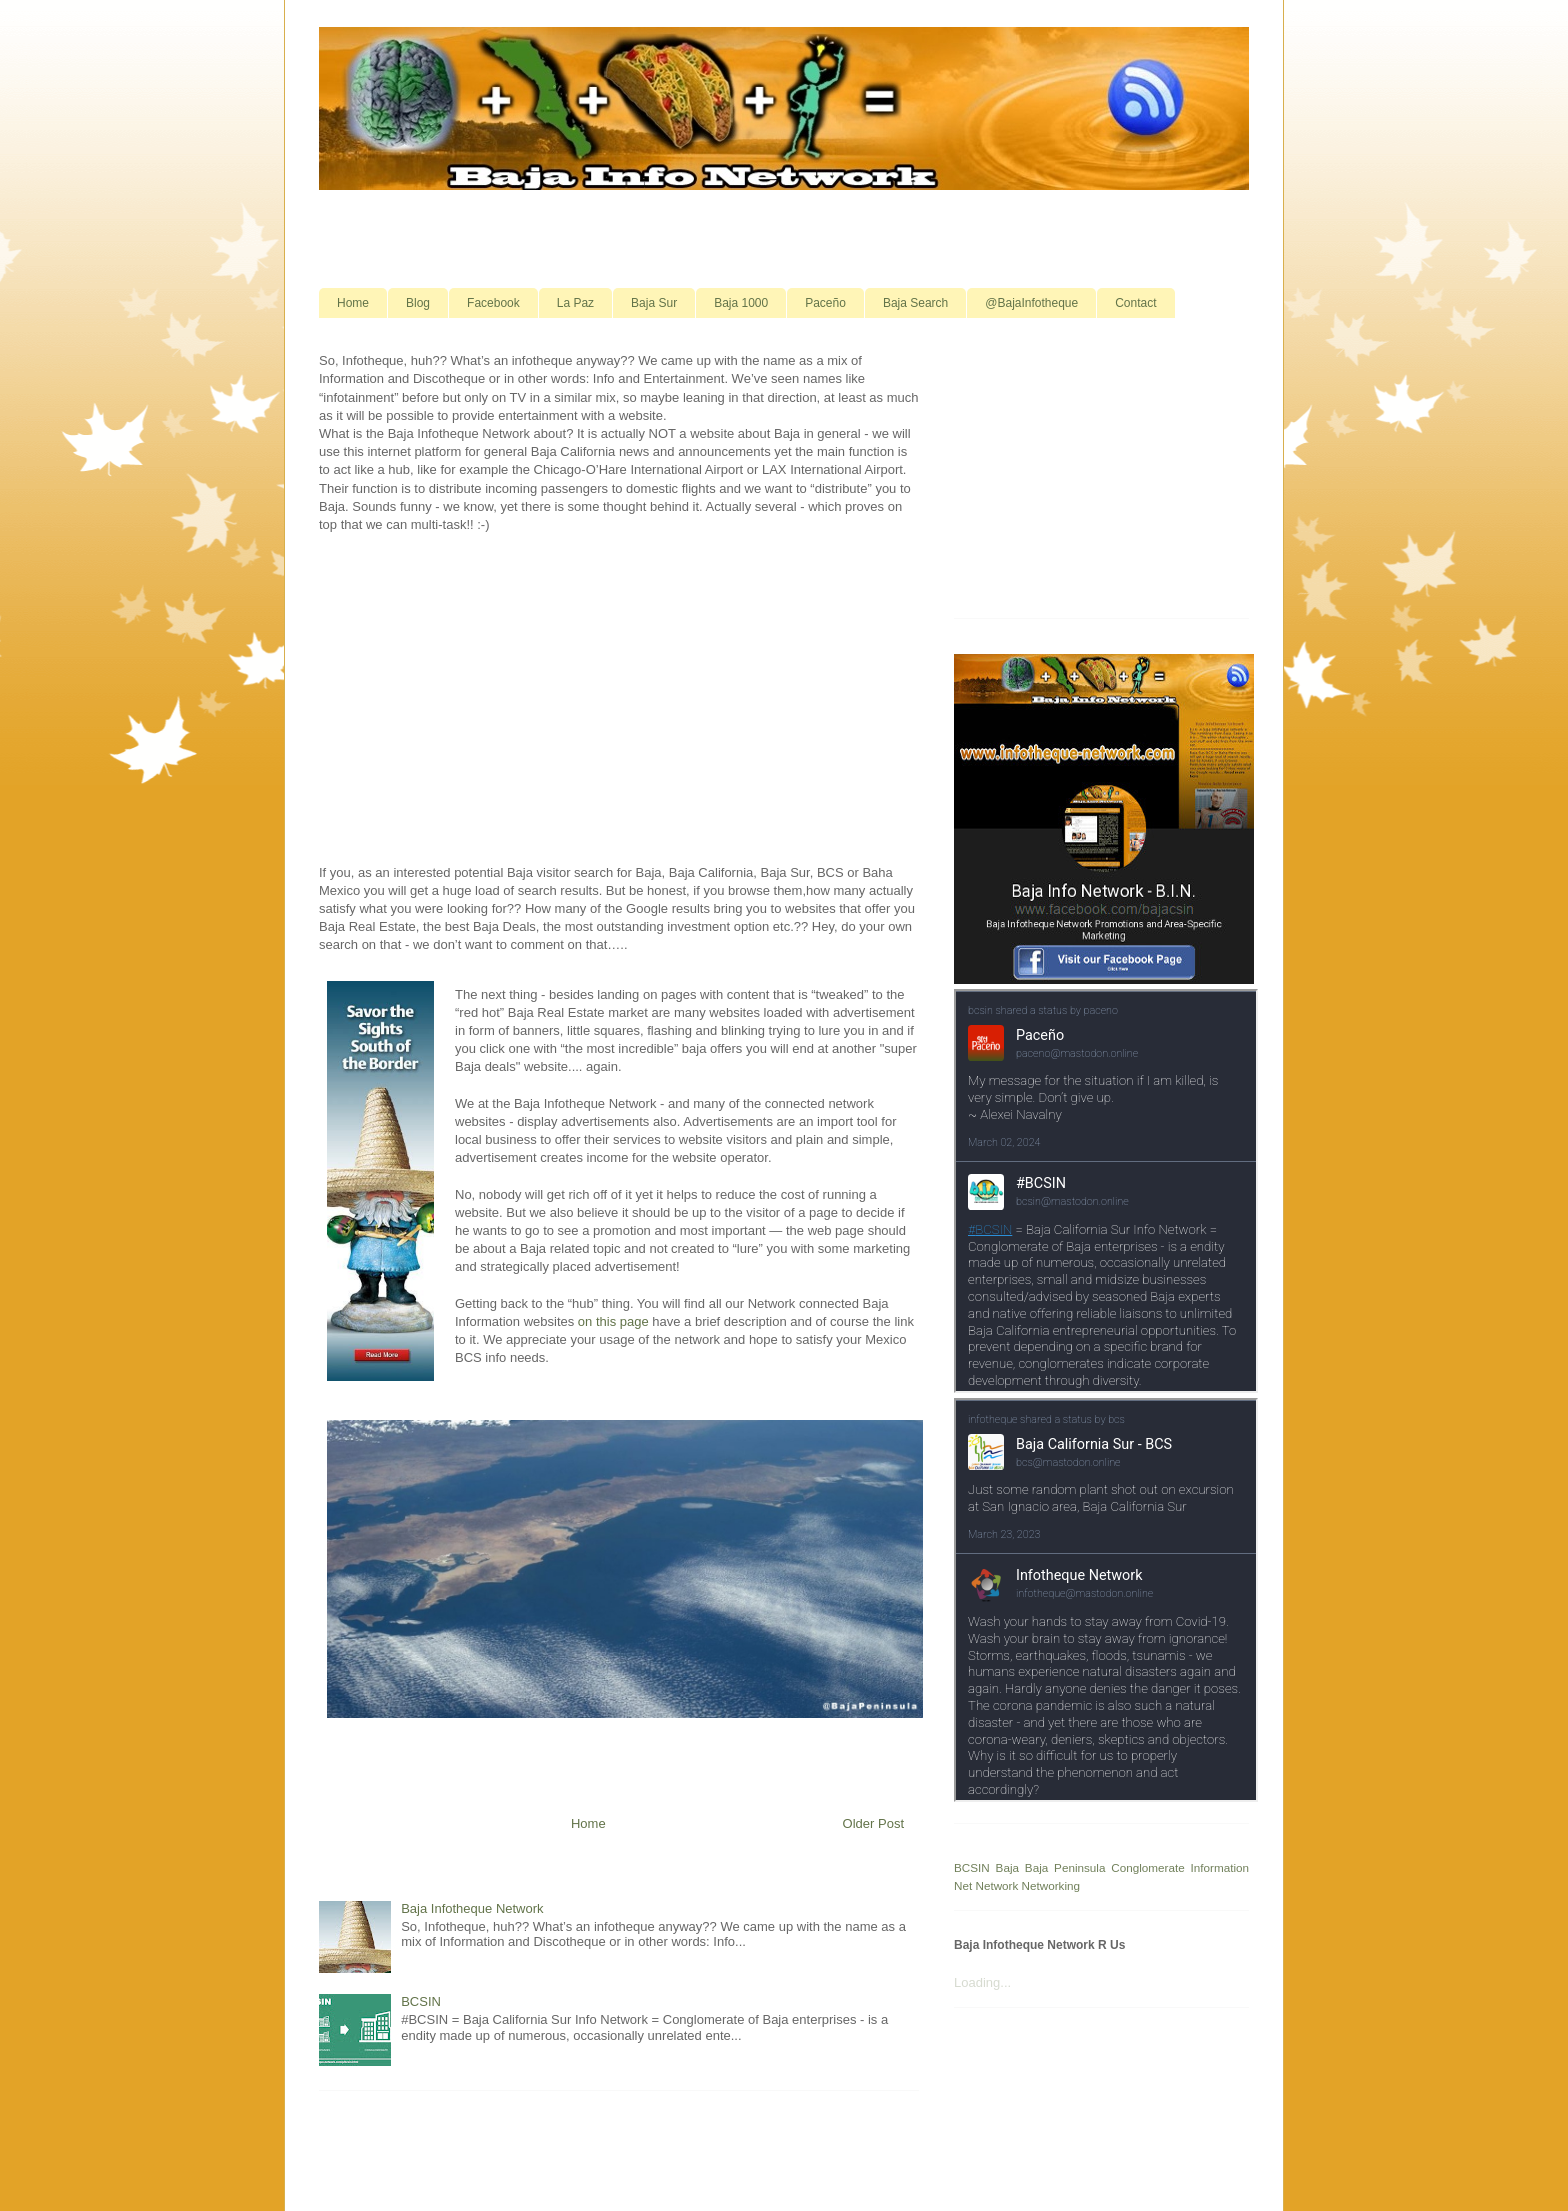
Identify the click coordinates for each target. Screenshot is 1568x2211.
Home (353, 303)
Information (1220, 1867)
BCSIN (421, 2001)
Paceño (825, 303)
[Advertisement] (784, 238)
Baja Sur (654, 303)
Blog (418, 303)
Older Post (873, 1823)
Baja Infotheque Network (472, 1908)
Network (996, 1885)
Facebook (493, 303)
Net (963, 1885)
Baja (1007, 1867)
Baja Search (915, 303)
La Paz (575, 303)
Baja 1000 (741, 303)
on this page (613, 1321)
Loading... (982, 1982)
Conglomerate (1147, 1867)
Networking (1051, 1885)
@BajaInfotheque (1031, 303)
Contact (1135, 303)
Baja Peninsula (1065, 1867)
